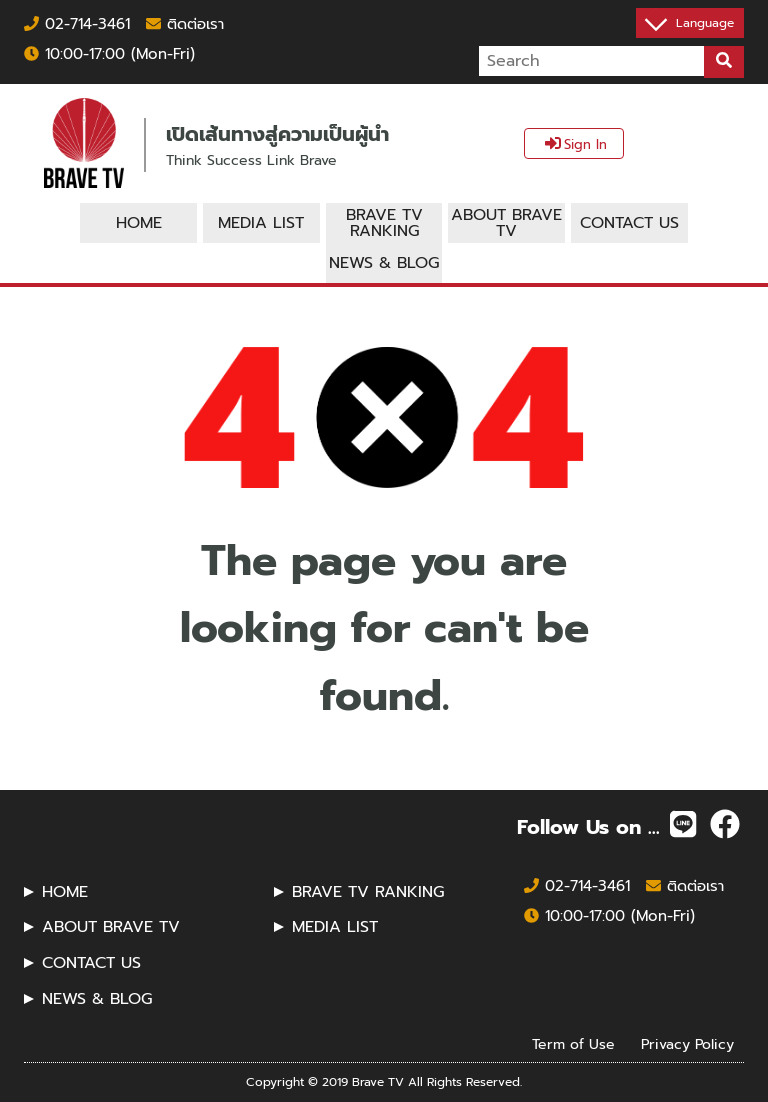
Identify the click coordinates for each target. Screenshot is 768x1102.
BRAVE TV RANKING (368, 892)
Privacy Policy (687, 1044)
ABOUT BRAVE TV (111, 927)
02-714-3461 (77, 24)
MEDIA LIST (335, 927)
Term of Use (573, 1044)
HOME (65, 892)
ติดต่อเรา (185, 24)
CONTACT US (91, 963)
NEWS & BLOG (97, 999)
